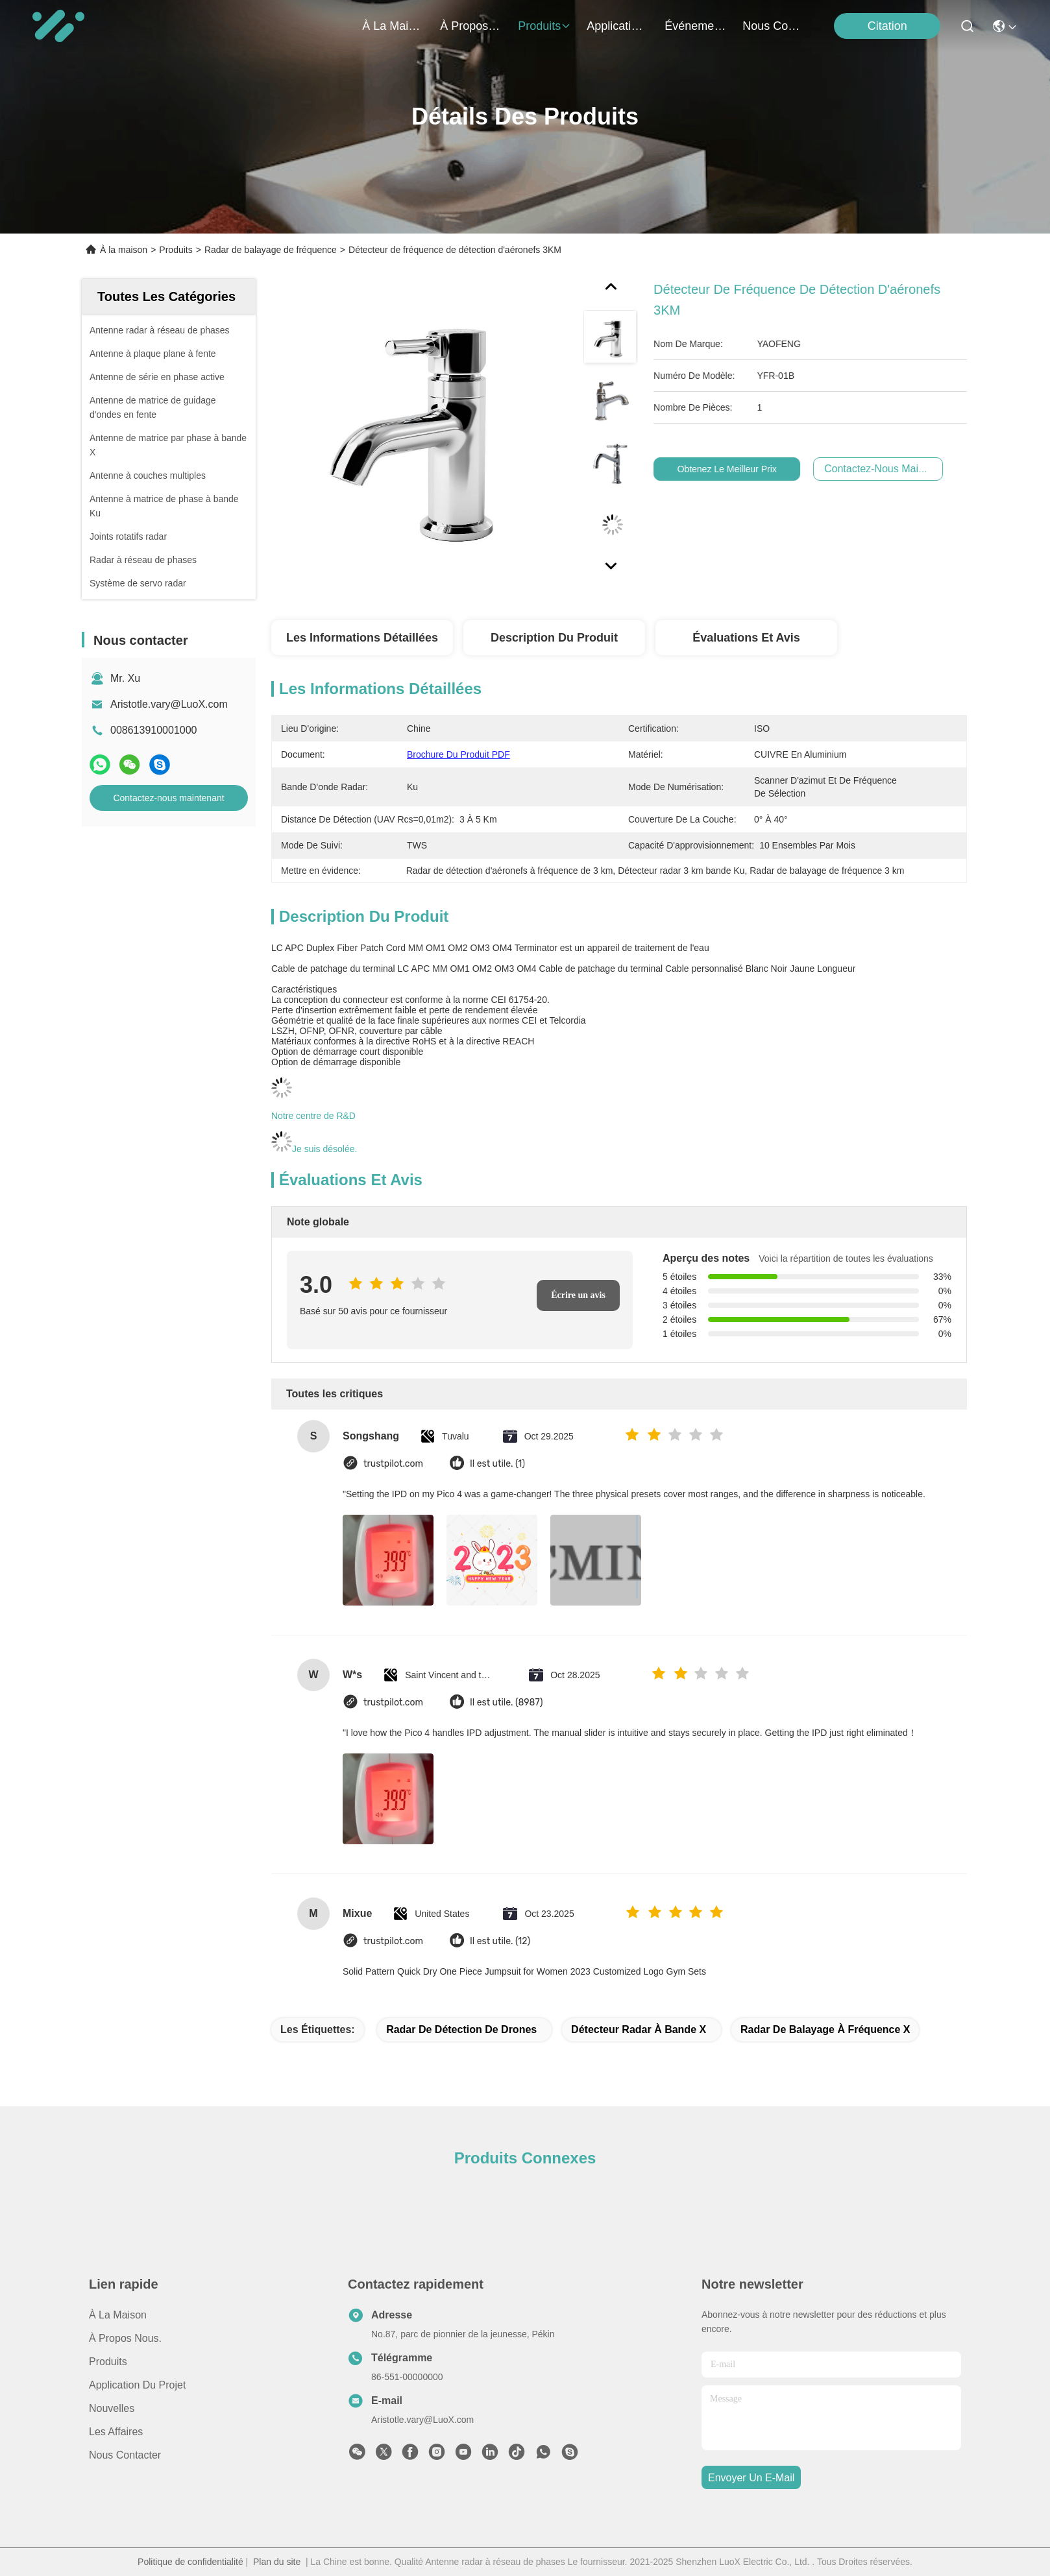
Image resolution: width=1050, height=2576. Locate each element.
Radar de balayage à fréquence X (825, 2029)
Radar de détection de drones (461, 2029)
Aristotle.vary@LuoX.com (169, 704)
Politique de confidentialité (190, 2562)
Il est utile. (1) (497, 1463)
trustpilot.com (393, 1463)
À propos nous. (471, 25)
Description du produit (554, 637)
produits (544, 25)
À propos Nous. (125, 2338)
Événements (696, 25)
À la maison (393, 25)
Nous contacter (125, 2455)
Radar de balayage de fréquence (270, 250)
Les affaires (116, 2431)
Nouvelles (111, 2408)
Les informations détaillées (362, 637)
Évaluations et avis (746, 637)
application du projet (618, 25)
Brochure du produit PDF (458, 754)
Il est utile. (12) (500, 1941)
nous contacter (773, 25)
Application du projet (137, 2384)
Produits (175, 250)
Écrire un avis (578, 1295)
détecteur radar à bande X (638, 2029)
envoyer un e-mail (751, 2477)
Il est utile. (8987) (506, 1702)
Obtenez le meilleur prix (750, 469)
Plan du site (276, 2562)
